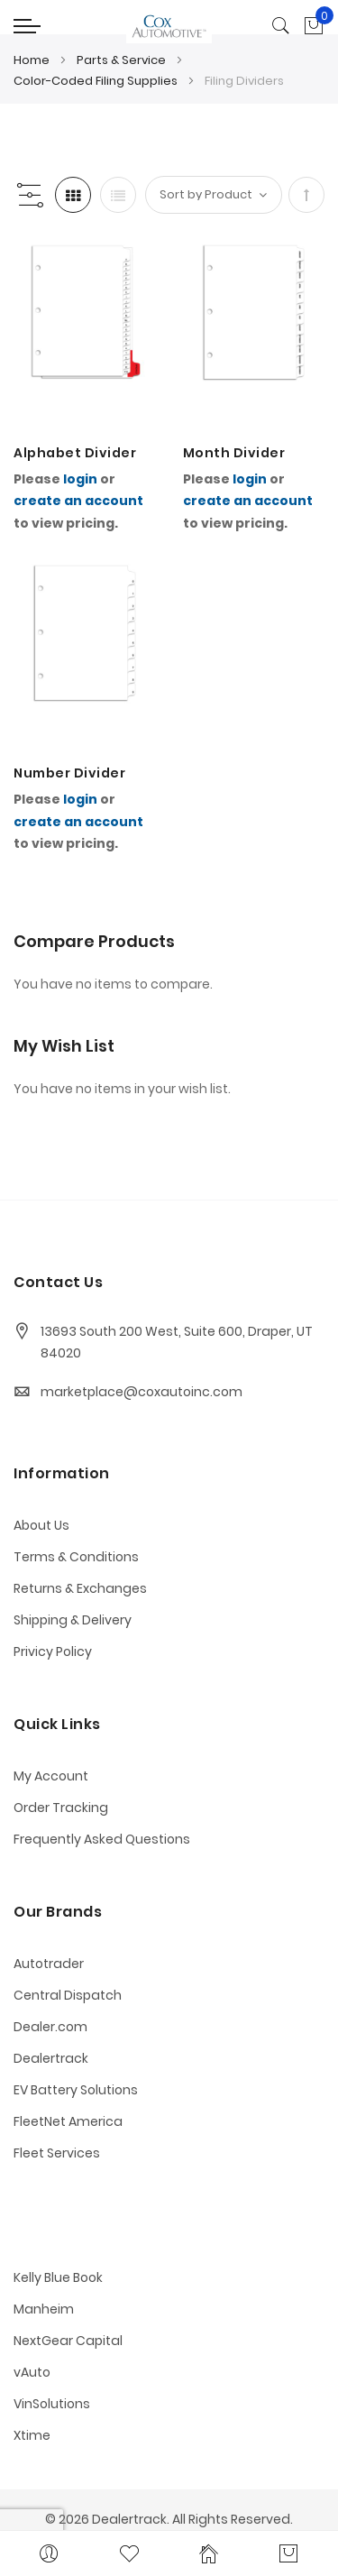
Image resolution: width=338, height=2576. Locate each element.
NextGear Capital (68, 2341)
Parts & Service (123, 60)
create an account (78, 501)
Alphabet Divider (75, 453)
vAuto (32, 2372)
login (80, 479)
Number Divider (69, 773)
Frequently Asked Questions (102, 1839)
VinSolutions (52, 2404)
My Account (51, 1776)
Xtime (32, 2435)
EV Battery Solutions (76, 2090)
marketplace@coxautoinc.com (141, 1392)
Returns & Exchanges (80, 1588)
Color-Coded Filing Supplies (97, 80)
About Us (41, 1525)
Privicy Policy (53, 1651)
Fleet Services (57, 2153)
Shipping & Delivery (73, 1620)
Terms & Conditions (76, 1557)
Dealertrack (51, 2058)
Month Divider (234, 453)
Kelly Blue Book (58, 2277)
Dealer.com (50, 2027)
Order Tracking (61, 1808)
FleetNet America (68, 2121)
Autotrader (49, 1964)
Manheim (44, 2309)
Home (33, 60)
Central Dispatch (68, 1995)
